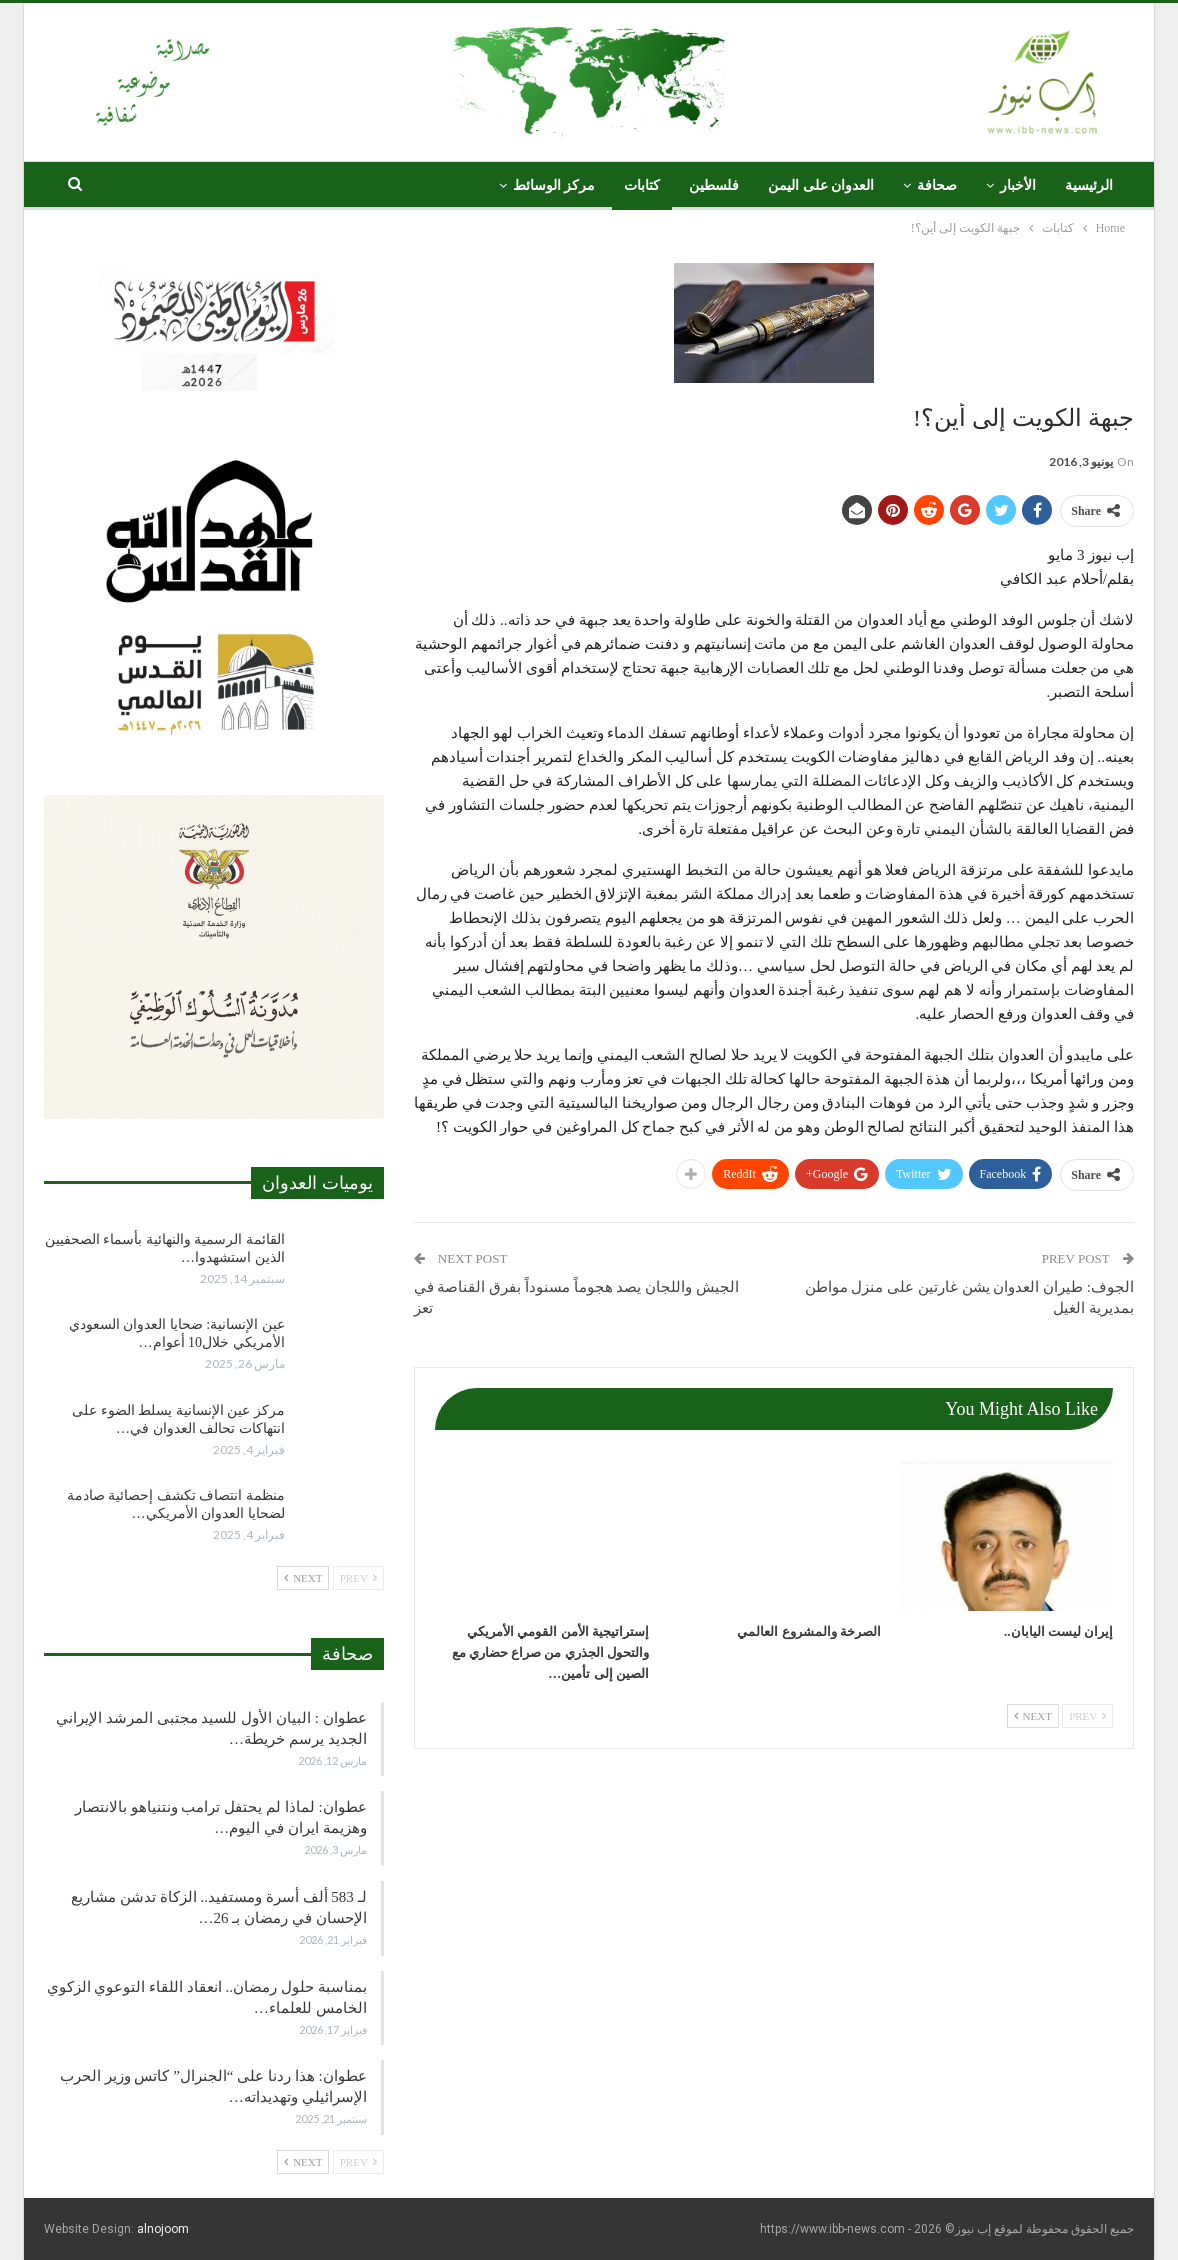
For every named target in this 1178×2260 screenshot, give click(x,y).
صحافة (937, 185)
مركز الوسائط (554, 185)
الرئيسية (1089, 185)
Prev (1087, 1716)
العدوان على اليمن (821, 185)
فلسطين (714, 185)
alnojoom (163, 2229)
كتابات (642, 185)
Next (1033, 1716)
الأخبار (1018, 185)
